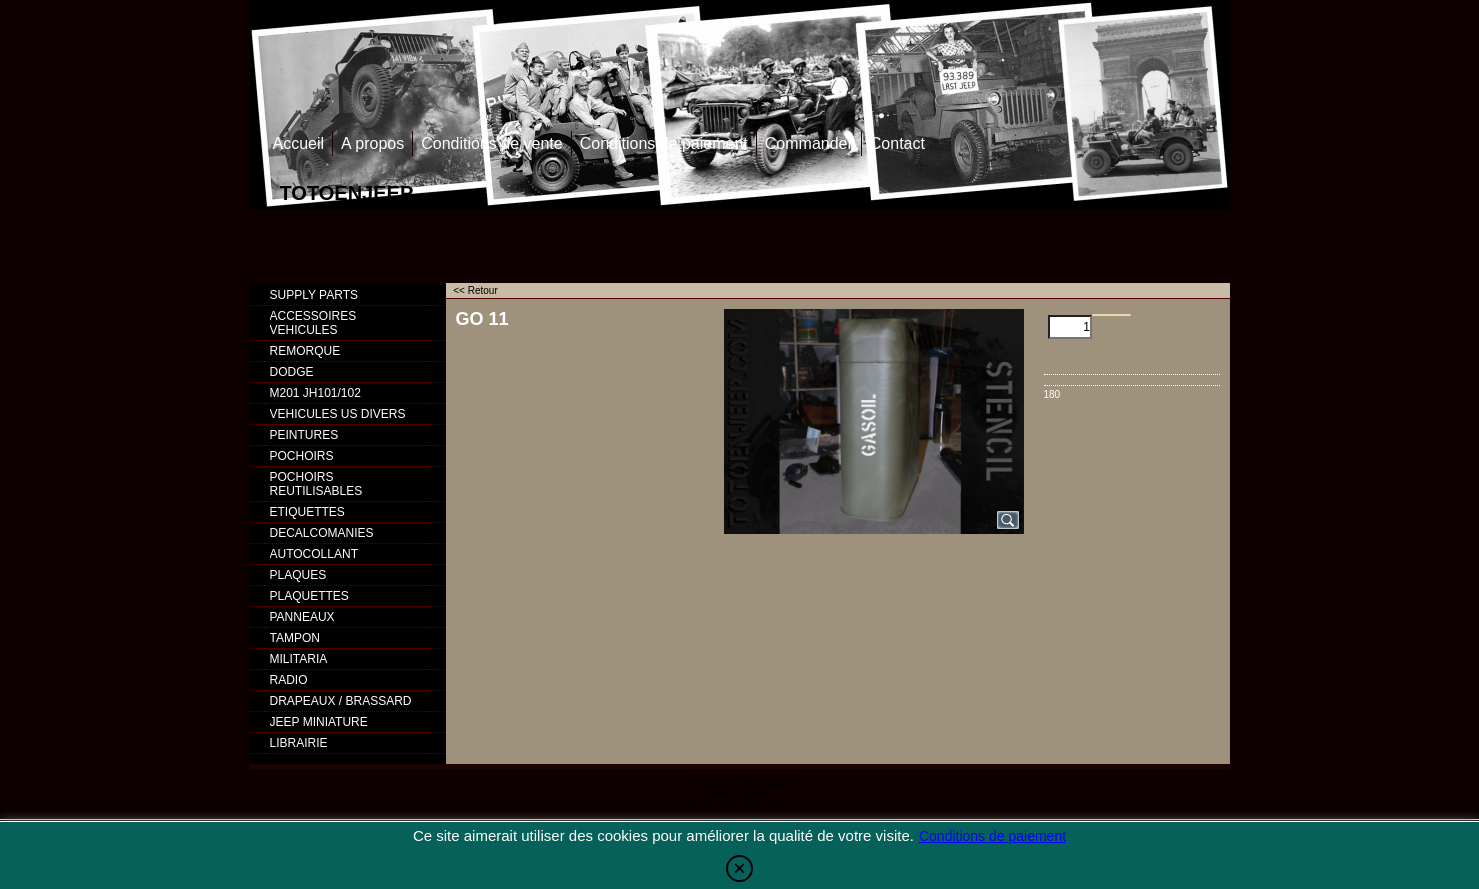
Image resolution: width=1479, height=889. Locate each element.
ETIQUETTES (307, 512)
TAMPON (295, 638)
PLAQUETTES (309, 596)
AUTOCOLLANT (314, 554)
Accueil (299, 143)
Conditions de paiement (664, 143)
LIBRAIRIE (299, 743)
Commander (809, 143)
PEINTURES (304, 435)
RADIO (289, 680)
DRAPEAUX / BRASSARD (341, 701)
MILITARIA (299, 659)
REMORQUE (305, 351)
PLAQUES (298, 575)
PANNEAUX (302, 617)
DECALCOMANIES (322, 533)
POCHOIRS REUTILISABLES (316, 484)
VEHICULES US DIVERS (338, 414)
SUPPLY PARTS (314, 295)
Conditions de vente (491, 143)
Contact (897, 143)
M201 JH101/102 (315, 393)
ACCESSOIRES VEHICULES (313, 323)
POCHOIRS (302, 456)
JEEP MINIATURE (319, 722)
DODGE (292, 372)
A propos (372, 143)
